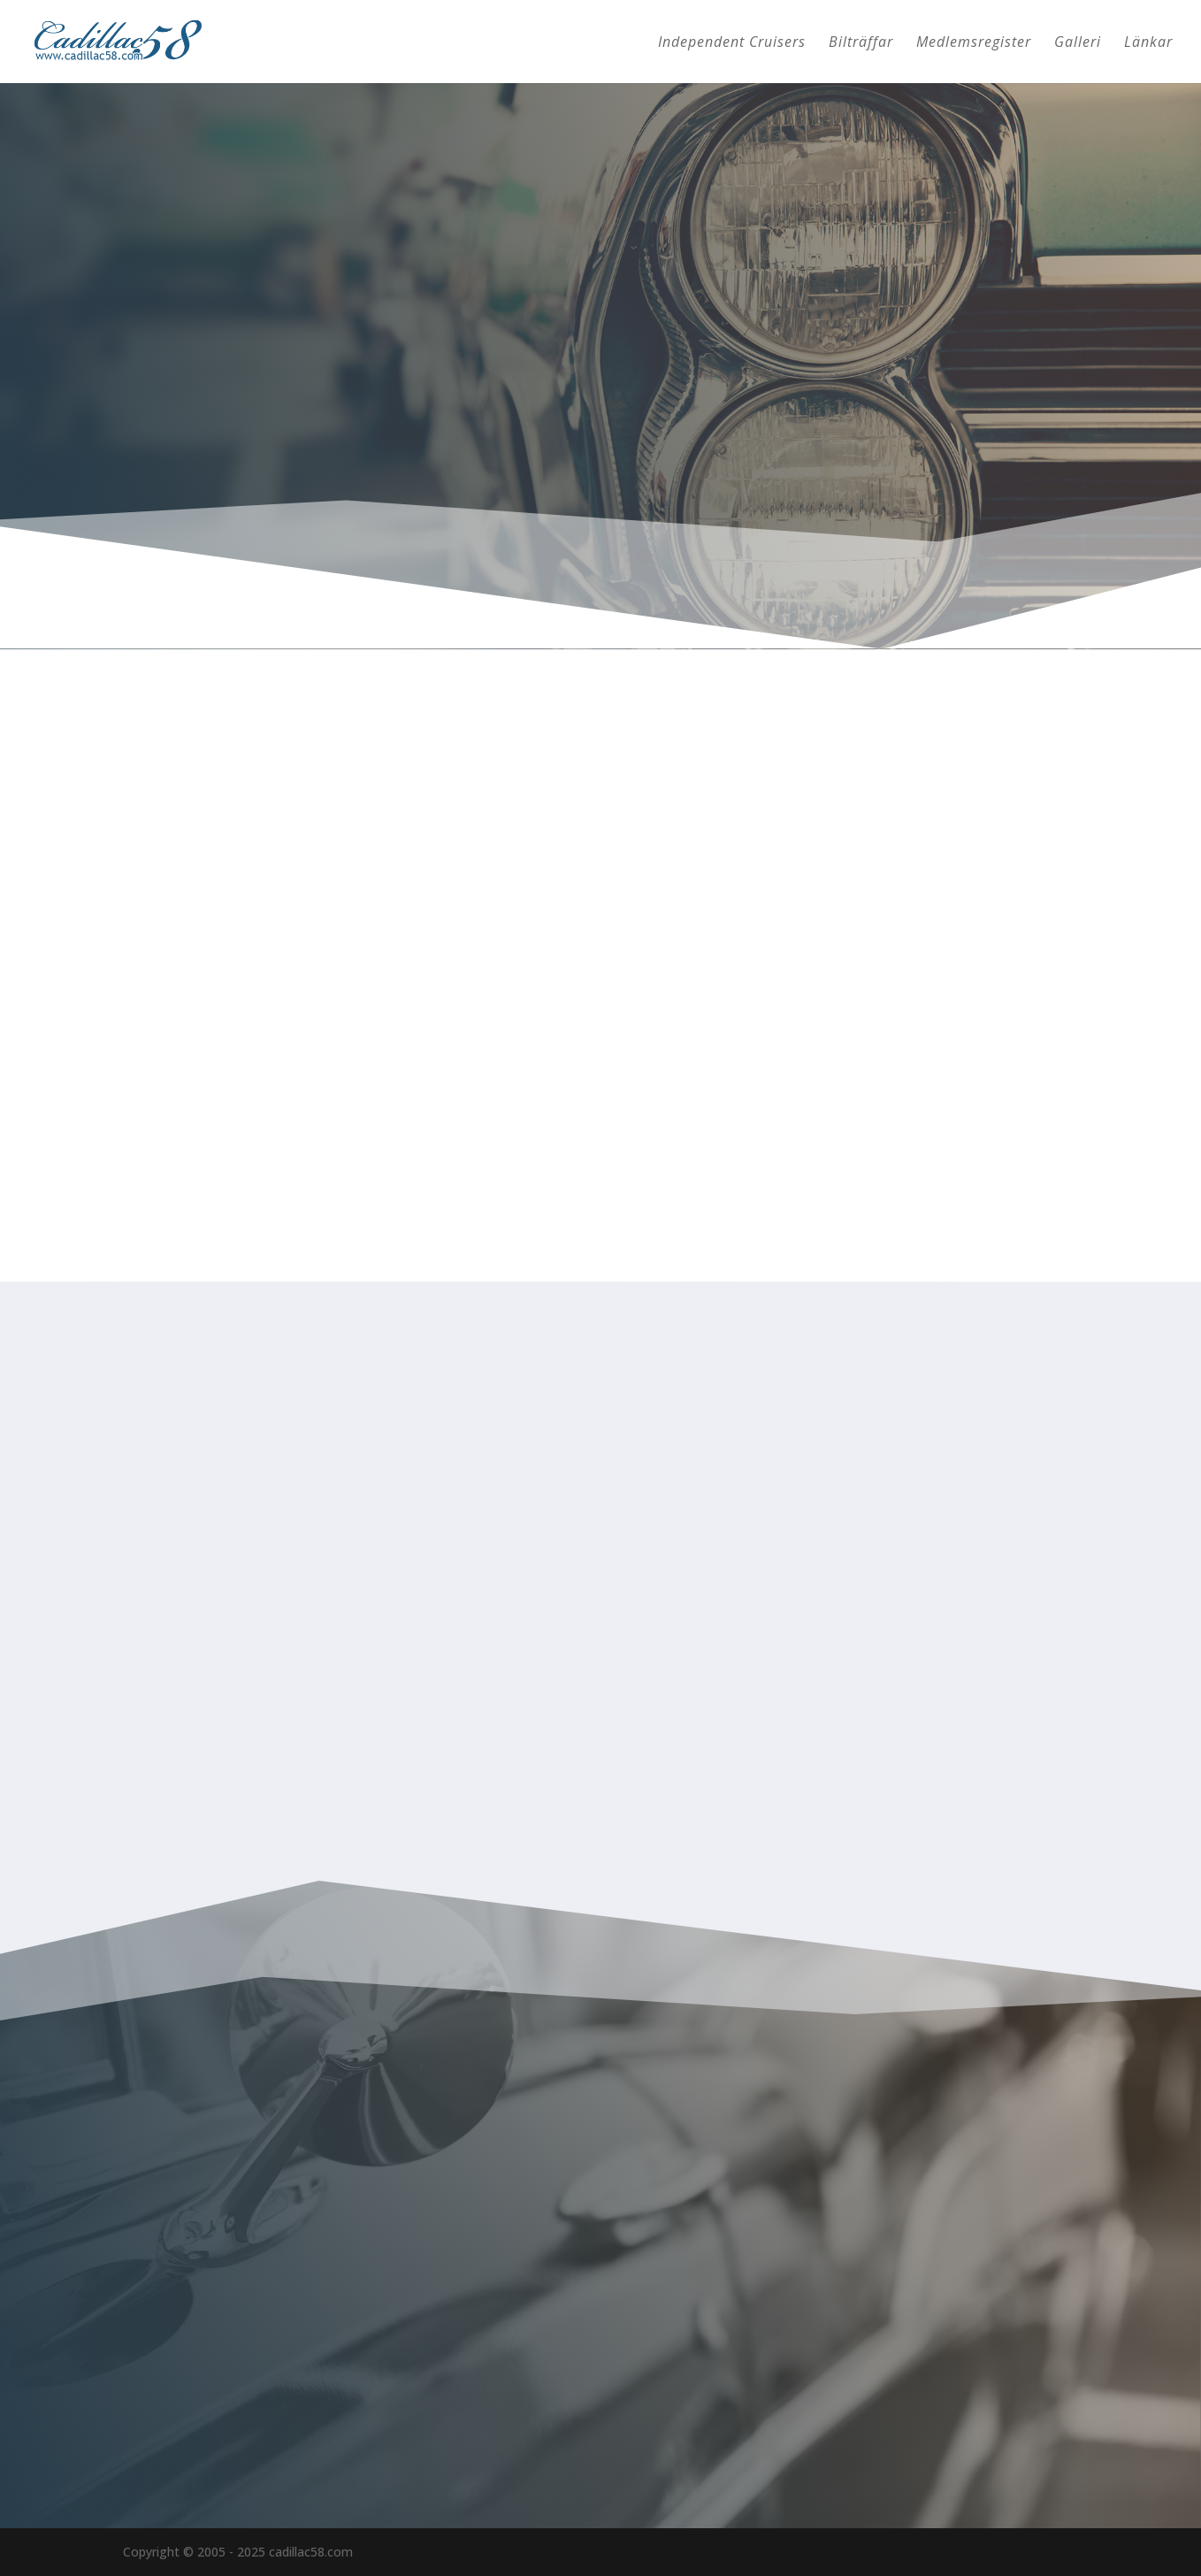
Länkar (1148, 43)
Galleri (1077, 43)
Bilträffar (861, 43)
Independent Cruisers (732, 43)
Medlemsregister (973, 43)
